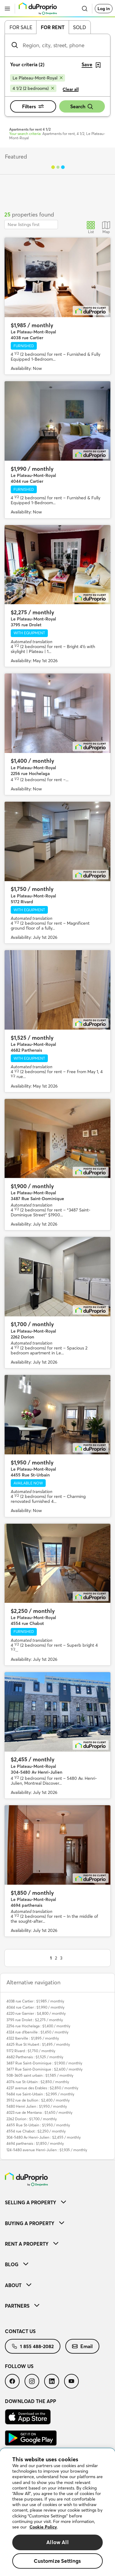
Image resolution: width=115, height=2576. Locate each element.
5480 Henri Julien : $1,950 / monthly (36, 2106)
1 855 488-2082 (33, 2346)
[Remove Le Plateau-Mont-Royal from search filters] (37, 78)
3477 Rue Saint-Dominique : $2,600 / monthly (44, 2069)
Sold (79, 27)
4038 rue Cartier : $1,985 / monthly (35, 2001)
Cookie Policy (43, 2527)
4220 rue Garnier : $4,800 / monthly (36, 2013)
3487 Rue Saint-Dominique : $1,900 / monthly (44, 2063)
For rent (52, 27)
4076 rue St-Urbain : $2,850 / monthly (37, 2081)
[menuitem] (57, 2202)
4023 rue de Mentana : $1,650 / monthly (39, 2112)
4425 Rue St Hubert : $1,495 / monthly (38, 2044)
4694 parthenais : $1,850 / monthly (35, 2143)
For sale (21, 27)
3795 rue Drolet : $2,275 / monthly (34, 2019)
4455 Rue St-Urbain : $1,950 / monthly (38, 2125)
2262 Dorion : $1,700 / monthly (31, 2119)
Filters (33, 106)
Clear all (71, 89)
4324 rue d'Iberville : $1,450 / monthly (37, 2032)
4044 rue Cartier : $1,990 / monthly (35, 2007)
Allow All (57, 2542)
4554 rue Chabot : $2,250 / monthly (36, 2131)
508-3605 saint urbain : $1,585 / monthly (39, 2075)
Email (82, 2346)
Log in (104, 8)
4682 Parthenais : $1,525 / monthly (34, 2057)
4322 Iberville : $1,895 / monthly (32, 2038)
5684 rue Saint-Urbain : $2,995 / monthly (40, 2094)
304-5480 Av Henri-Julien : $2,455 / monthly (43, 2137)
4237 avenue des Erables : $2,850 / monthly (42, 2088)
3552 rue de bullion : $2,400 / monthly (38, 2100)
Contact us (20, 2331)
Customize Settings (57, 2561)
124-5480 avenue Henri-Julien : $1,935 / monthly (46, 2150)
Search (82, 106)
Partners (22, 2306)
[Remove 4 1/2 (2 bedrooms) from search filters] (33, 88)
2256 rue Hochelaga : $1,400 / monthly (38, 2026)
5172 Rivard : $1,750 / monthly (30, 2050)
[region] (57, 2512)
